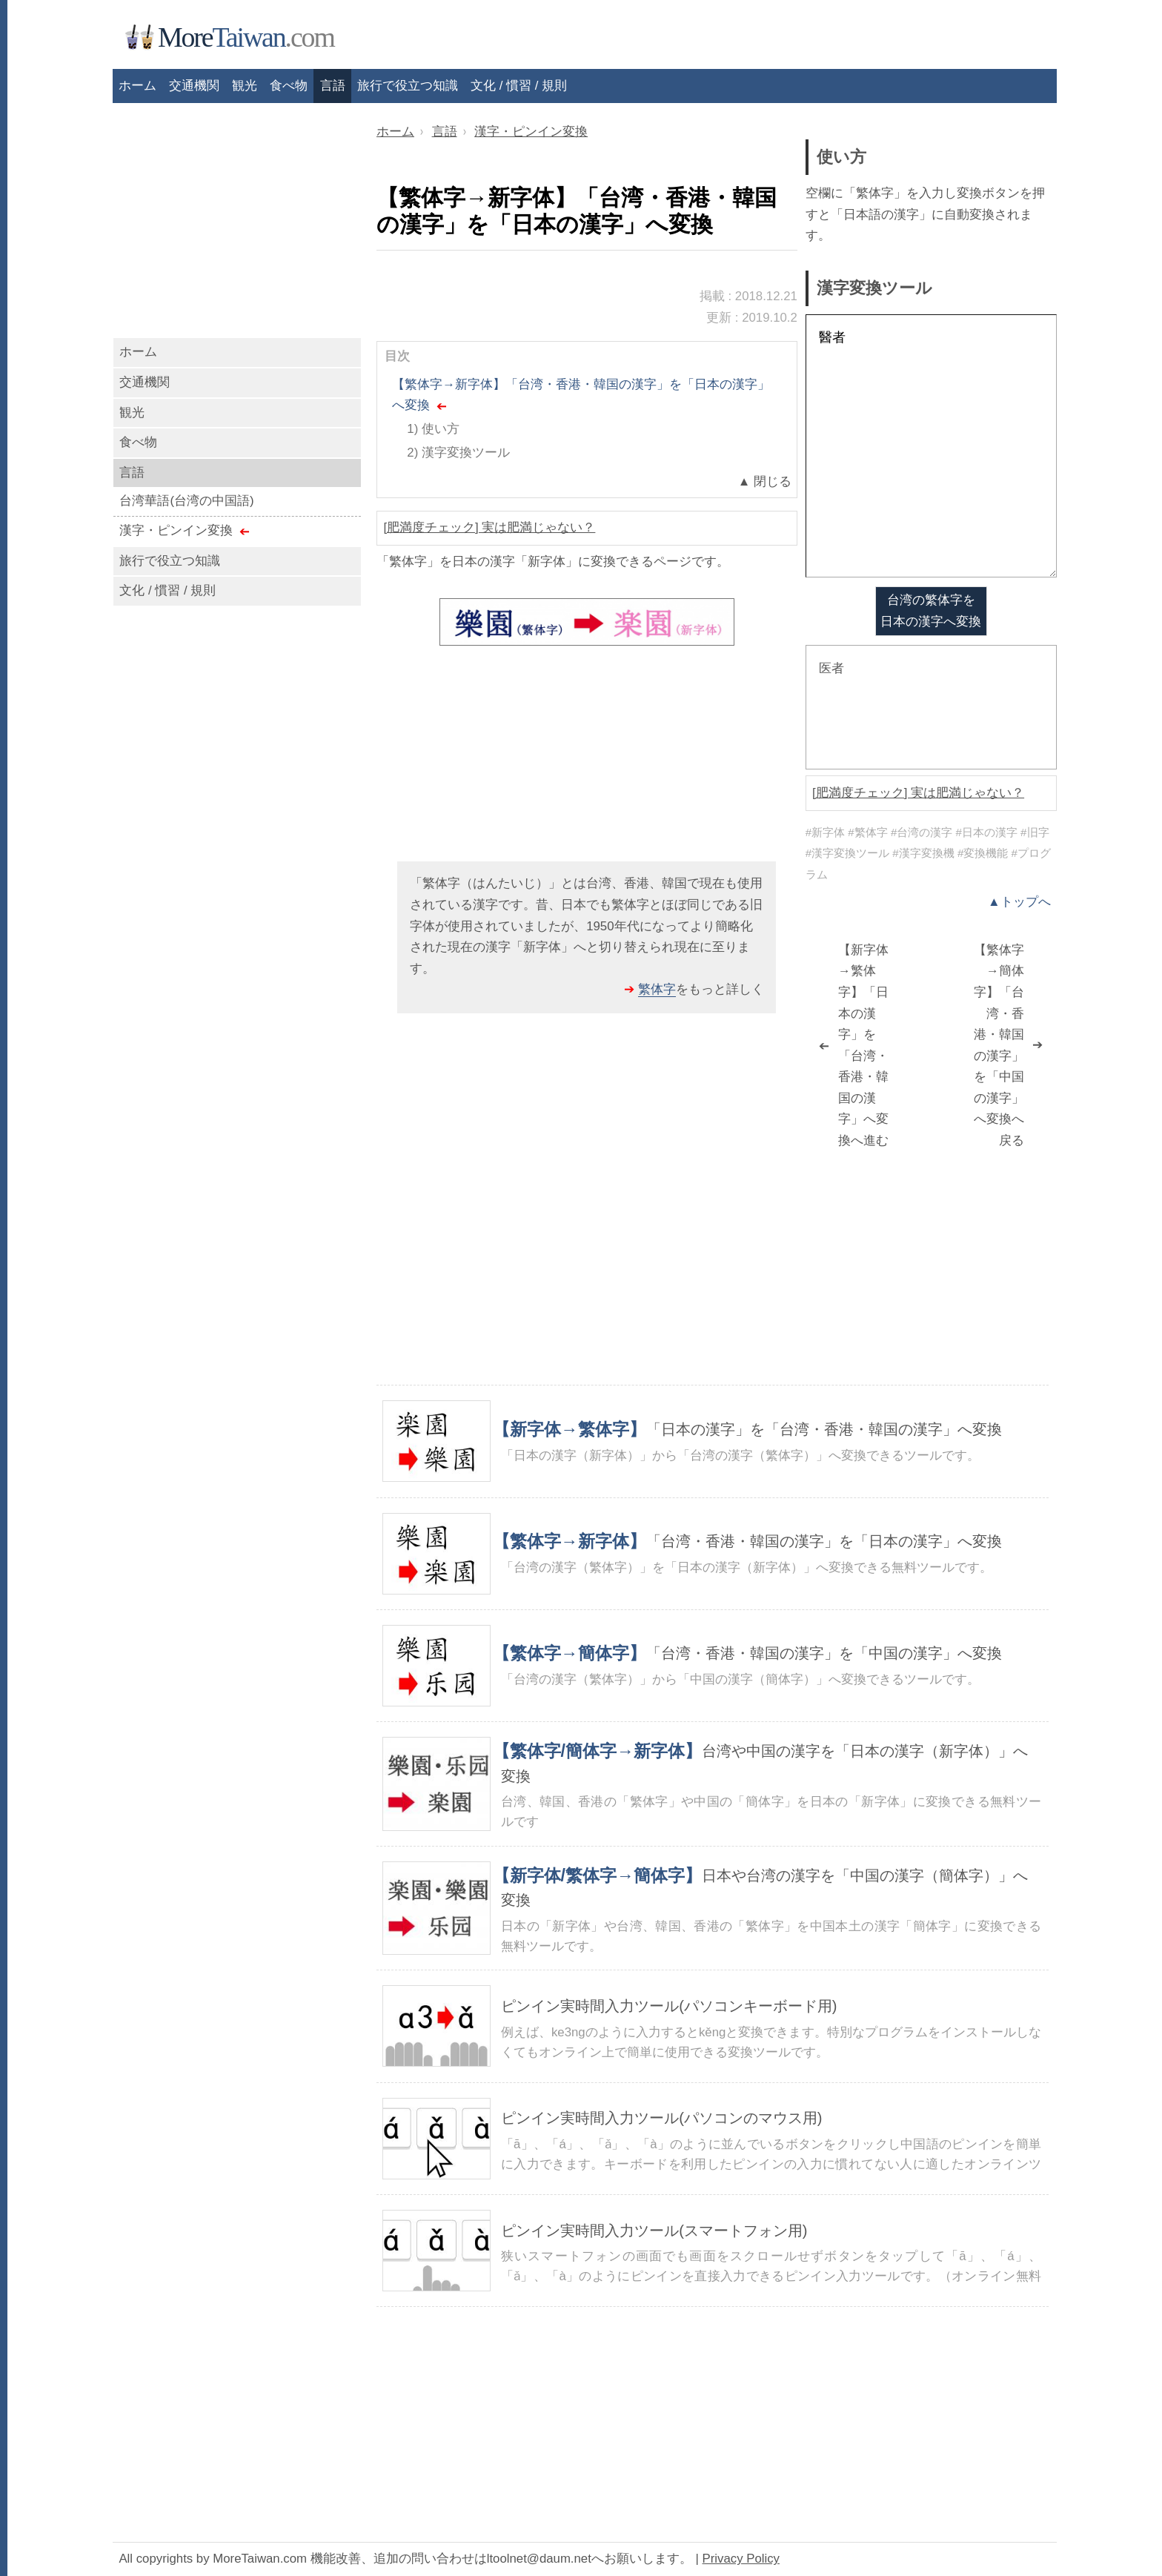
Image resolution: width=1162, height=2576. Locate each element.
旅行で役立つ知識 (407, 86)
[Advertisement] (586, 760)
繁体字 (657, 989)
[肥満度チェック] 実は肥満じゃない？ (489, 527)
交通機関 (144, 382)
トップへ (1025, 902)
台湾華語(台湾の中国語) (186, 501)
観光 (132, 412)
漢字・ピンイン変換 (176, 530)
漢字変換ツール (466, 453)
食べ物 (289, 86)
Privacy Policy (741, 2559)
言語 (332, 86)
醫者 (931, 445)
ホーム (138, 352)
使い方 (440, 429)
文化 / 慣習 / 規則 (519, 86)
